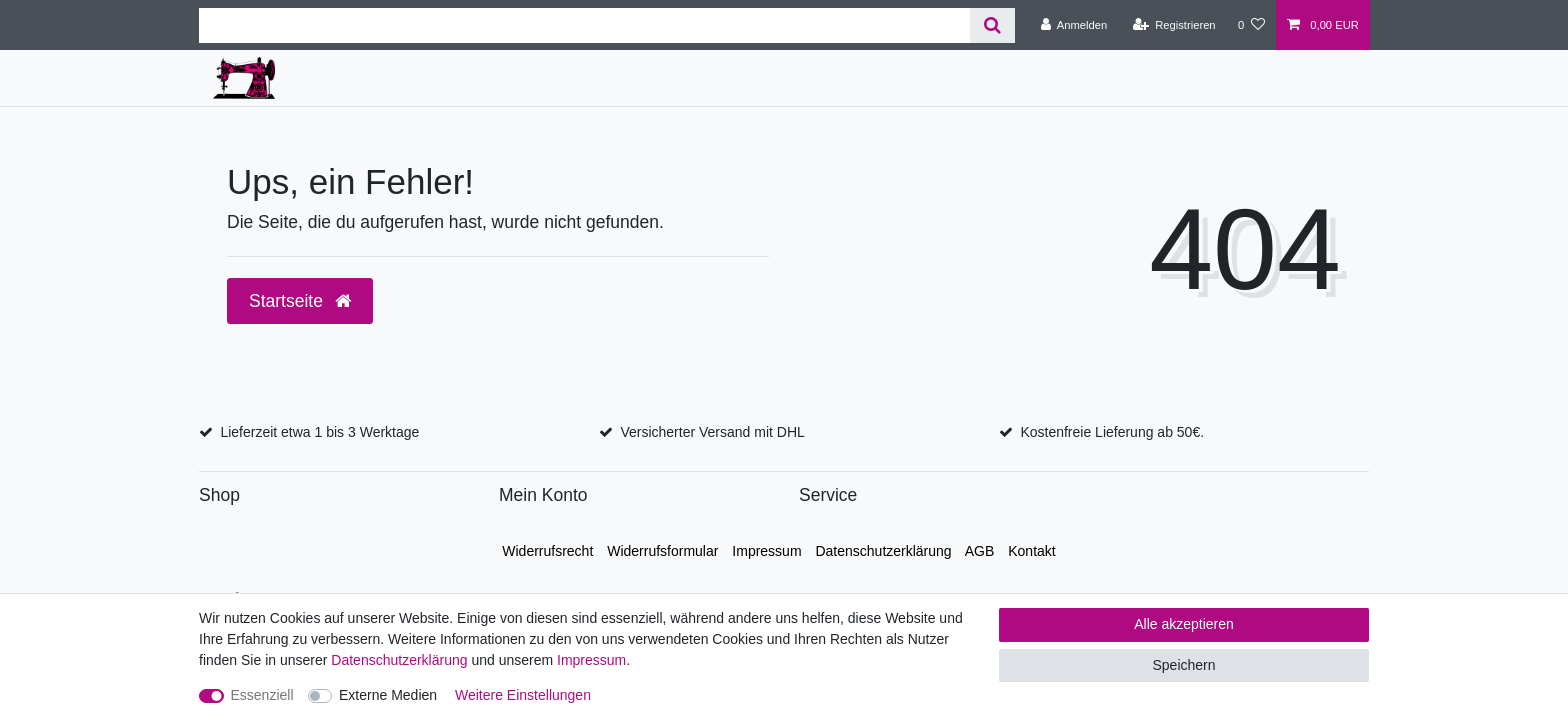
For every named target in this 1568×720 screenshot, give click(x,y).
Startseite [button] (300, 301)
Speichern (1183, 665)
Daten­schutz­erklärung (883, 551)
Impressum (766, 551)
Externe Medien (388, 695)
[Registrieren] (1173, 25)
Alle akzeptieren (1184, 624)
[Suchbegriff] (584, 25)
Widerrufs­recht (547, 551)
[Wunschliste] (1251, 25)
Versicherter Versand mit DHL (712, 432)
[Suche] (992, 25)
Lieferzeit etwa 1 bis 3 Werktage (319, 432)
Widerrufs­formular (662, 551)
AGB (980, 551)
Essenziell (262, 695)
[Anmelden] (1074, 25)
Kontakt (1031, 551)
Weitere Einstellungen (523, 695)
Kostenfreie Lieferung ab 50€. (1112, 432)
